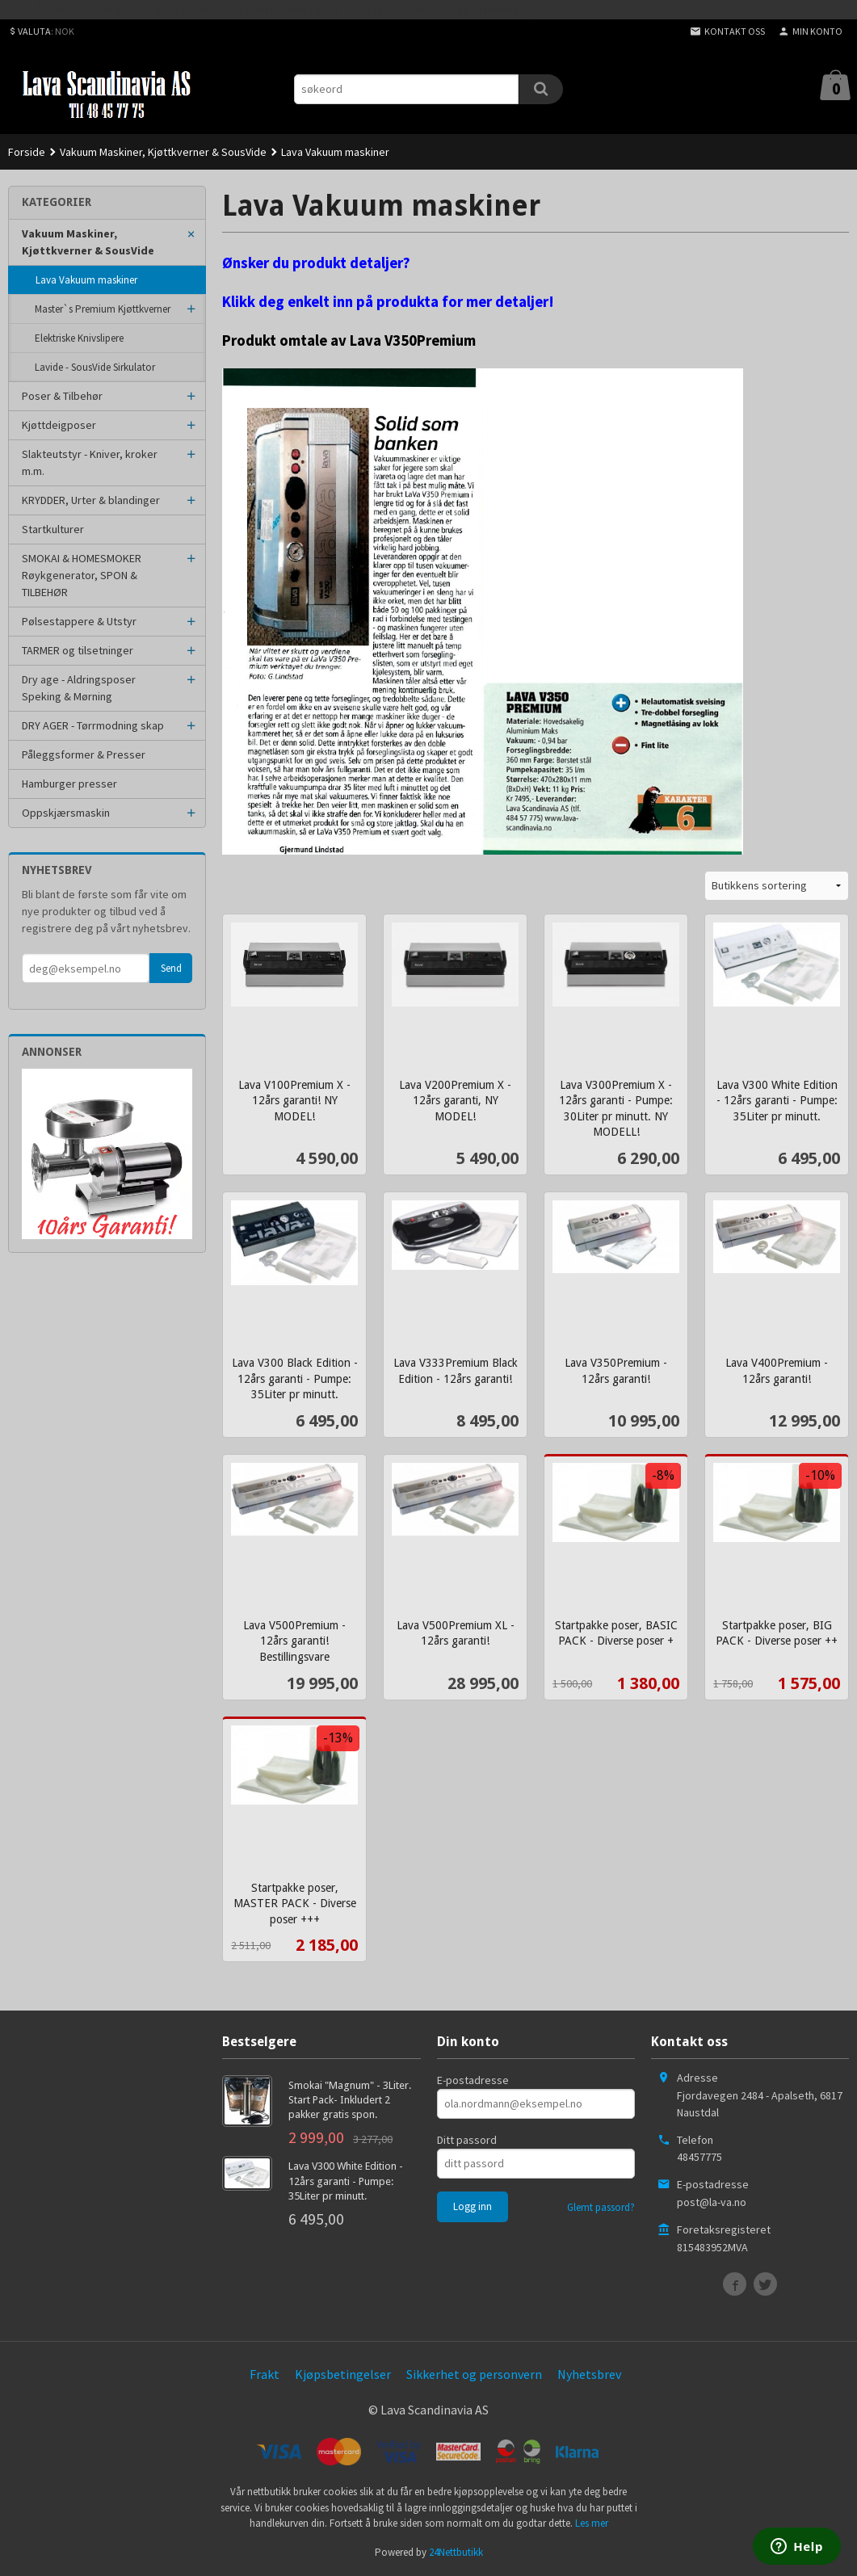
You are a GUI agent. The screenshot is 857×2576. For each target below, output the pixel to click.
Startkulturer (53, 529)
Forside (26, 152)
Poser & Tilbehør (62, 396)
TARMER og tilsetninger (77, 650)
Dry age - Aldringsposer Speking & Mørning (79, 688)
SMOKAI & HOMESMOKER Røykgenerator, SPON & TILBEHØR (81, 575)
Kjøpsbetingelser (343, 2374)
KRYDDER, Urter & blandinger (91, 500)
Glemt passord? (601, 2207)
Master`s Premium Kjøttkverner (102, 309)
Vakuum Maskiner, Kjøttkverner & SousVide (88, 242)
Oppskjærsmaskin (66, 812)
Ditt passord (467, 2140)
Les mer (591, 2523)
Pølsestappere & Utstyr (79, 621)
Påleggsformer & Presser (83, 754)
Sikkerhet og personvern (474, 2374)
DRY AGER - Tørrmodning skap (93, 725)
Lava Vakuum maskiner (86, 280)
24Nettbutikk (456, 2552)
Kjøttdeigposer (59, 425)
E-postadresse (473, 2080)
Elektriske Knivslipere (79, 338)
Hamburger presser (69, 783)
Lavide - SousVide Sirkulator (95, 367)
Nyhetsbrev (589, 2374)
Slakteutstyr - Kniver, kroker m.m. (90, 462)
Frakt (264, 2374)
